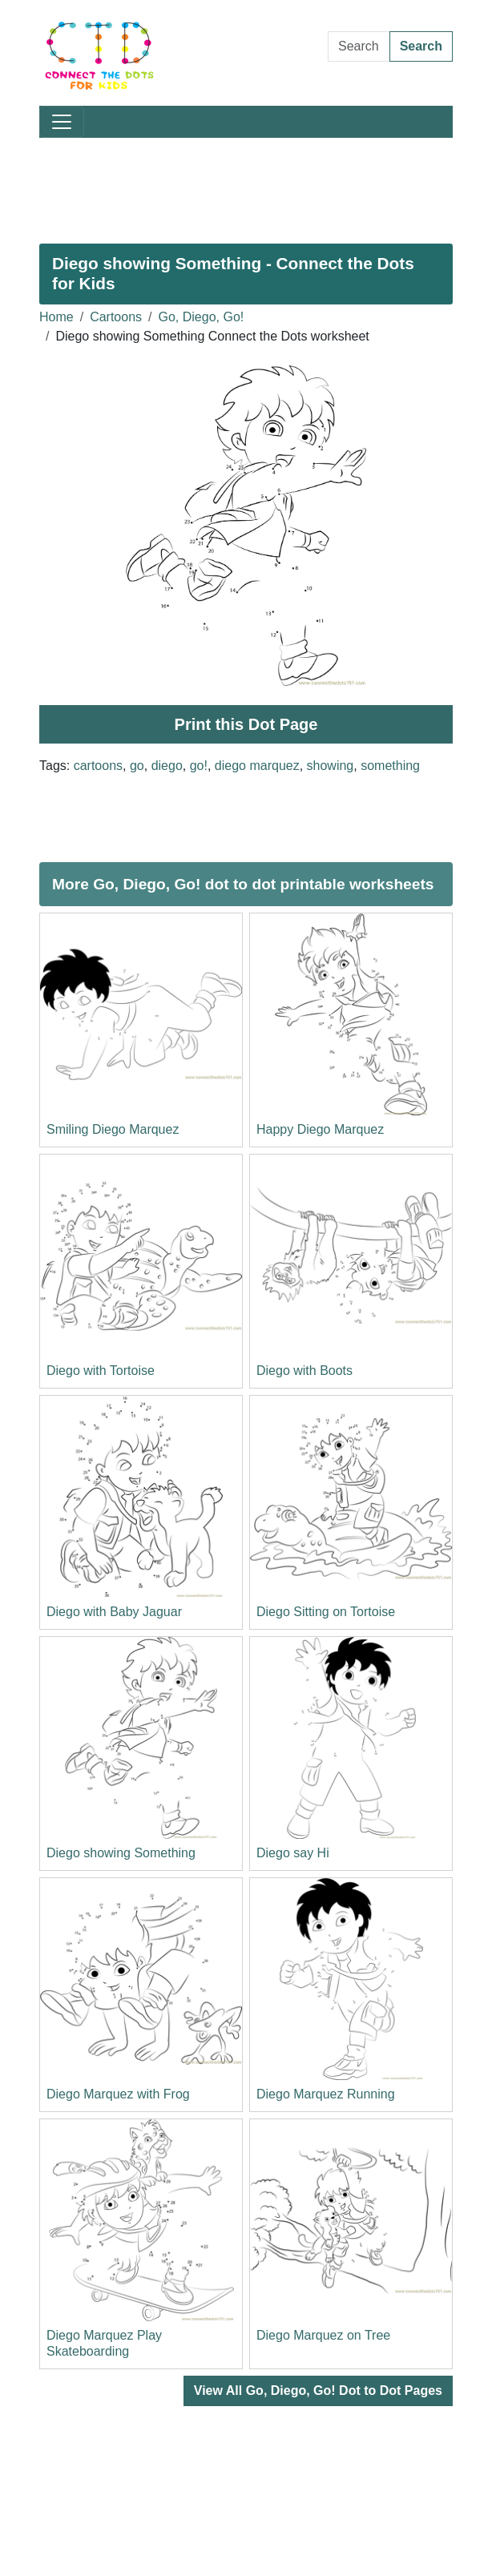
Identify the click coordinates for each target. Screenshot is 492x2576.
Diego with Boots (304, 1370)
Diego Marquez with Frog (118, 2094)
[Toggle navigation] (61, 122)
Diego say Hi (292, 1853)
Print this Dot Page (246, 724)
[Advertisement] (246, 184)
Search (421, 46)
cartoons (98, 765)
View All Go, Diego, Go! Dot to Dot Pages (318, 2390)
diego (167, 765)
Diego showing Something (121, 1853)
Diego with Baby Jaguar (114, 1612)
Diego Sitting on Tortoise (325, 1612)
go (137, 765)
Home (56, 317)
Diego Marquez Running (325, 2094)
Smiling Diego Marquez (112, 1129)
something (390, 765)
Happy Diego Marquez (320, 1129)
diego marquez (257, 765)
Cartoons (116, 317)
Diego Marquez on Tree (323, 2335)
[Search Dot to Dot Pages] (359, 46)
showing (330, 765)
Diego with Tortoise (100, 1370)
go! (199, 765)
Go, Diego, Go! (201, 317)
